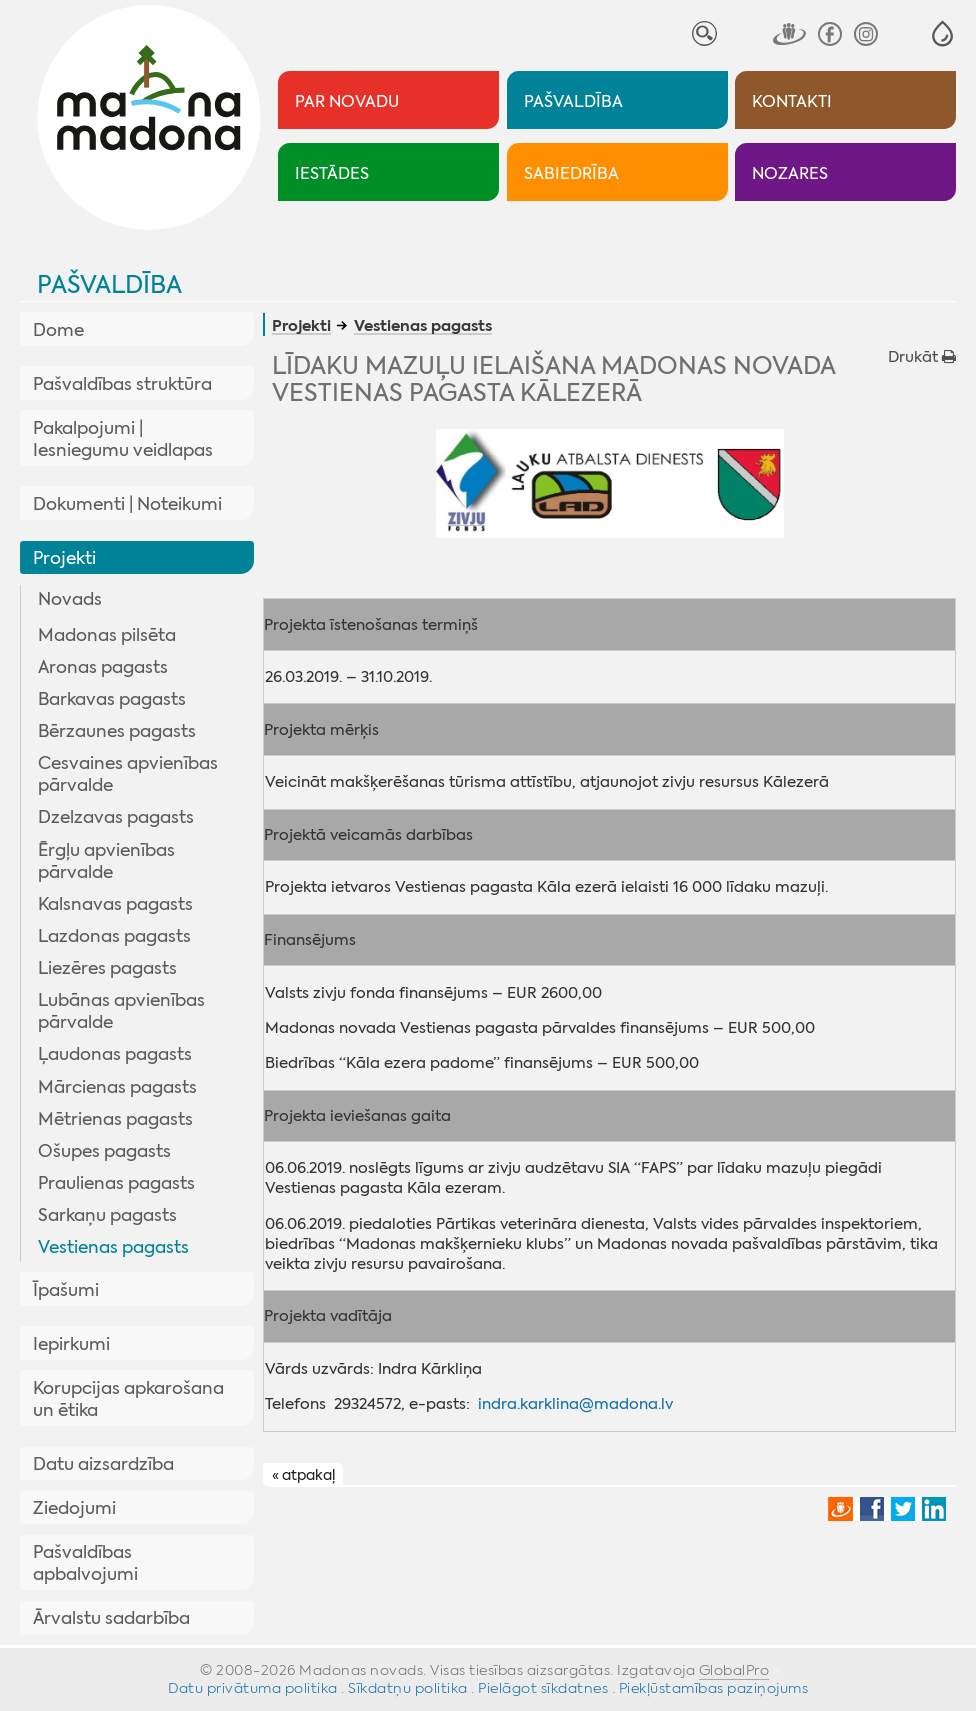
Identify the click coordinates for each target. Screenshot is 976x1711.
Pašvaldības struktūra (122, 384)
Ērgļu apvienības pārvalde (106, 861)
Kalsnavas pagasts (115, 904)
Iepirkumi (71, 1344)
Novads (70, 599)
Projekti (64, 558)
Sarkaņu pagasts (107, 1215)
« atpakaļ (303, 1475)
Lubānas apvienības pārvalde (121, 1011)
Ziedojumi (74, 1508)
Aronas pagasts (103, 667)
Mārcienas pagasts (117, 1087)
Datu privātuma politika (253, 1688)
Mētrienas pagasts (115, 1119)
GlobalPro (734, 1670)
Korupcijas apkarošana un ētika (128, 1399)
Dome (58, 330)
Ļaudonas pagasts (115, 1054)
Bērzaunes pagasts (117, 731)
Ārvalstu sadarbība (111, 1618)
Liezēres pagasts (107, 968)
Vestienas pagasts (113, 1247)
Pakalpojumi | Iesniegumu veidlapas (123, 439)
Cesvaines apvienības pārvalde (128, 774)
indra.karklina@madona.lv (575, 1404)
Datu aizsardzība (103, 1464)
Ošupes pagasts (104, 1151)
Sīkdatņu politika (408, 1688)
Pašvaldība (109, 285)
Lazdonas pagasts (114, 936)
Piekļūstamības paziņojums (714, 1688)
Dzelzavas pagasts (116, 817)
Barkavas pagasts (112, 699)
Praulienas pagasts (116, 1183)
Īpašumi (66, 1290)
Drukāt (922, 357)
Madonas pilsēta (107, 635)
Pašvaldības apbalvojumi (85, 1563)
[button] (942, 33)
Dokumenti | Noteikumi (127, 504)
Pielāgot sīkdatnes (543, 1688)
